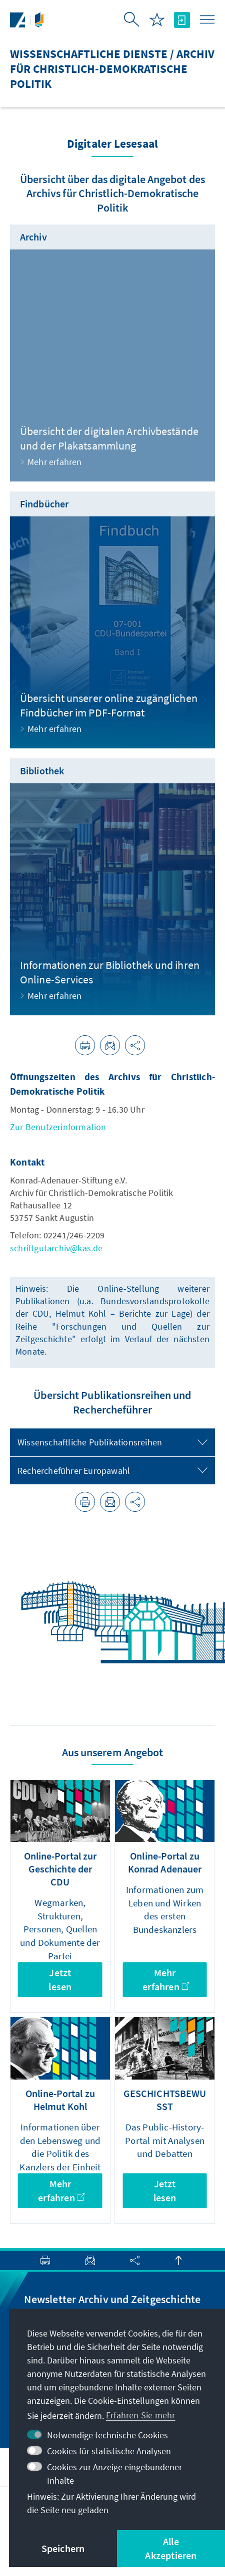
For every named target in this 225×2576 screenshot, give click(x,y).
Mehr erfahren (166, 1979)
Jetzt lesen (60, 1979)
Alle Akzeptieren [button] (170, 2548)
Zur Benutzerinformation (58, 1127)
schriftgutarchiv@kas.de (56, 1248)
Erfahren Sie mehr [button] (140, 2415)
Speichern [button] (63, 2548)
